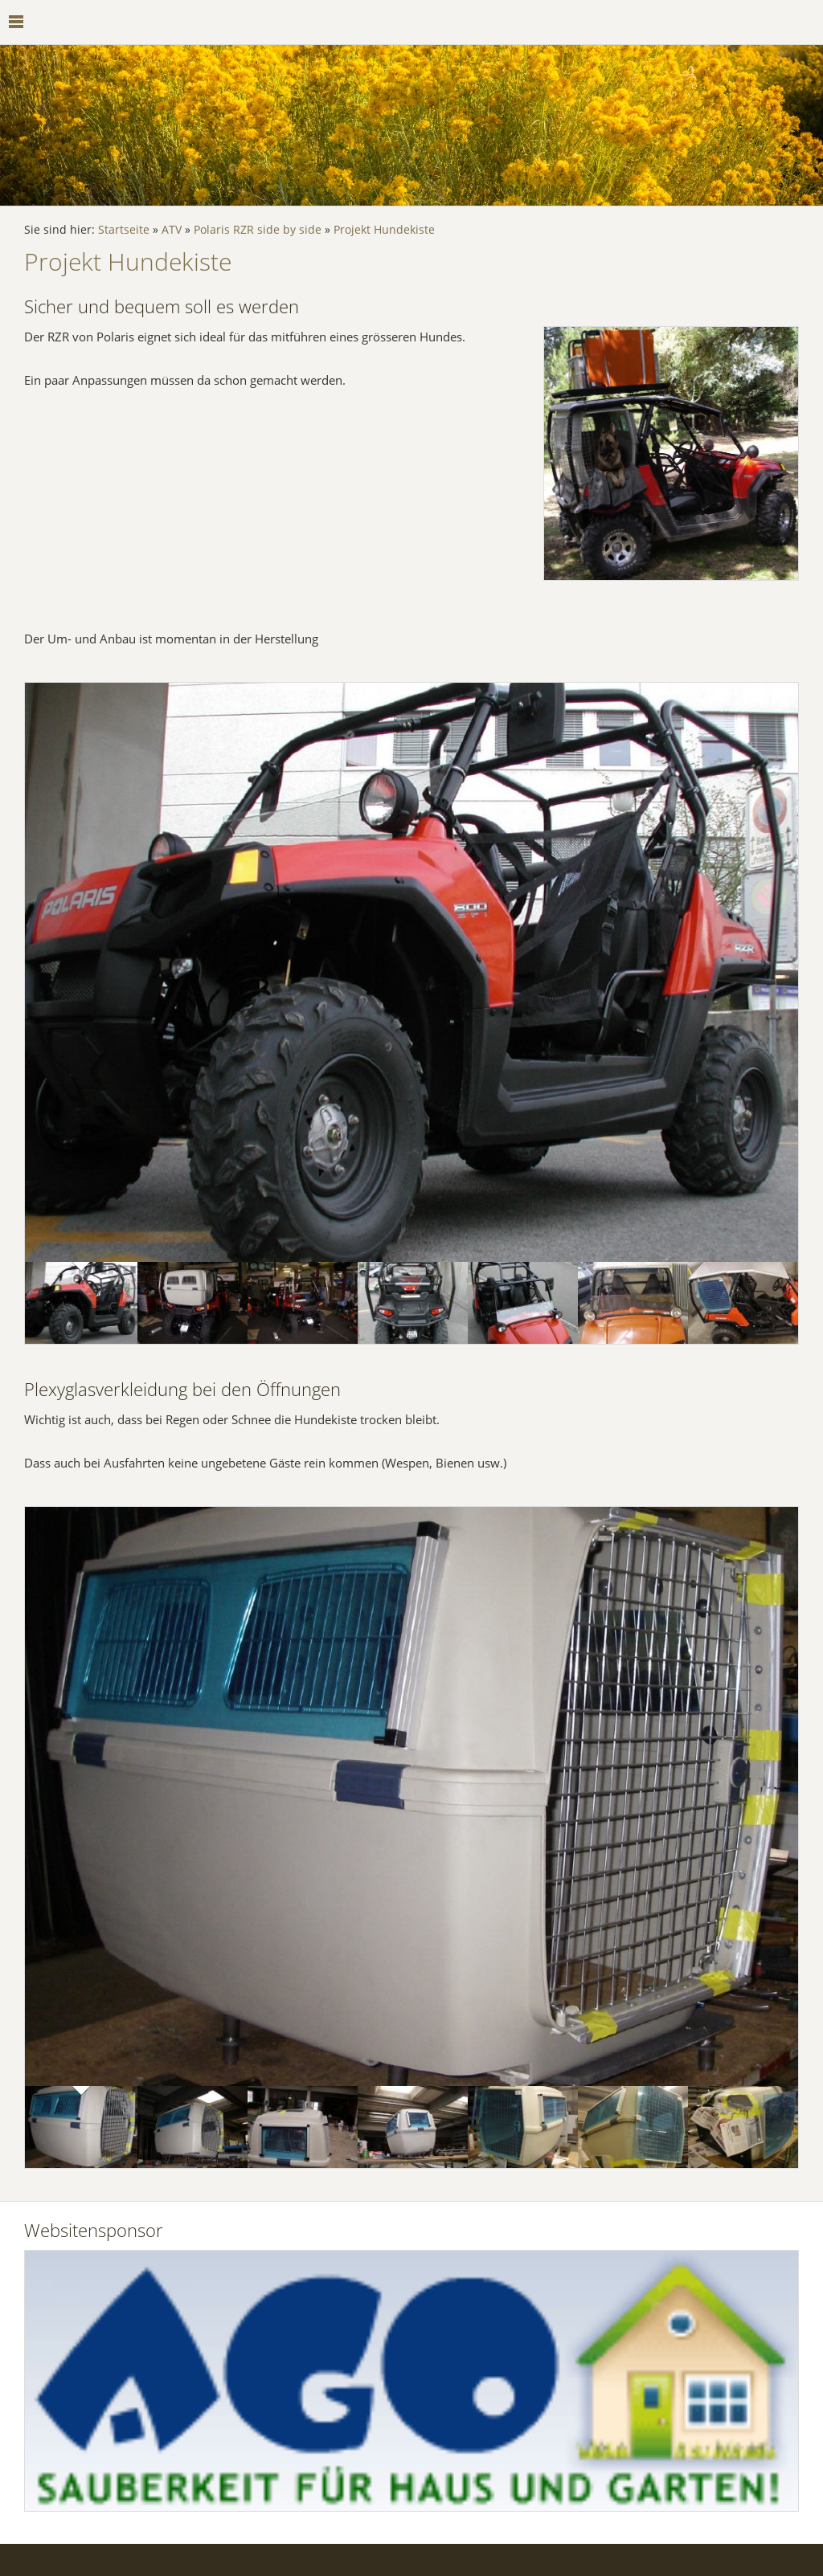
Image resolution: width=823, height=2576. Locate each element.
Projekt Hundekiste (384, 229)
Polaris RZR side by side (257, 229)
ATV (172, 229)
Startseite (123, 229)
